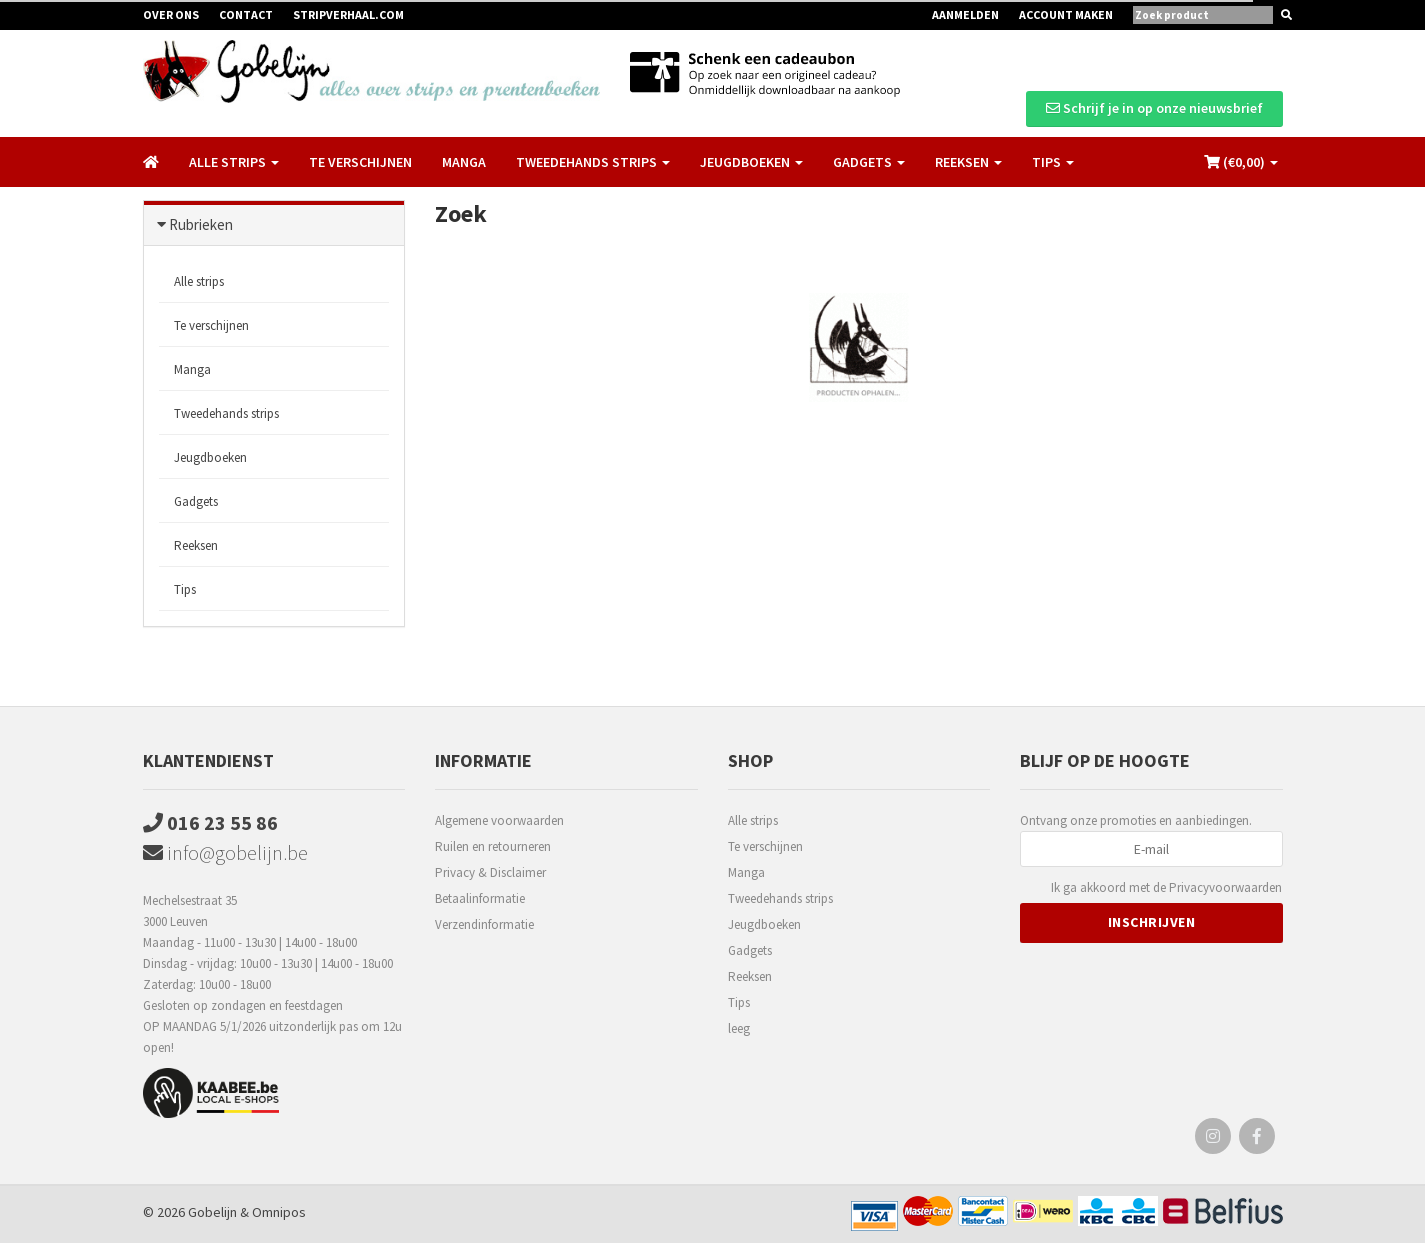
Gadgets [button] (869, 162)
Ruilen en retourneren (493, 846)
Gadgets (196, 501)
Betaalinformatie (480, 898)
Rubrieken (201, 224)
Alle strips (199, 281)
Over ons (171, 14)
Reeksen (196, 545)
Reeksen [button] (968, 162)
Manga (464, 162)
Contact (246, 14)
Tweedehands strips (226, 413)
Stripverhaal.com (348, 14)
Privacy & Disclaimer (490, 872)
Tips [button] (1053, 162)
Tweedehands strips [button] (593, 162)
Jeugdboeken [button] (751, 162)
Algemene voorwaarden (499, 820)
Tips (185, 589)
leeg (739, 1028)
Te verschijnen (360, 162)
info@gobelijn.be (225, 852)
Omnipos (279, 1212)
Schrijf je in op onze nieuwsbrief (1154, 108)
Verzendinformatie (484, 924)
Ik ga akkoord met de (1166, 888)
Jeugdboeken (210, 457)
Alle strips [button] (234, 162)
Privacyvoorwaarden (1225, 887)
